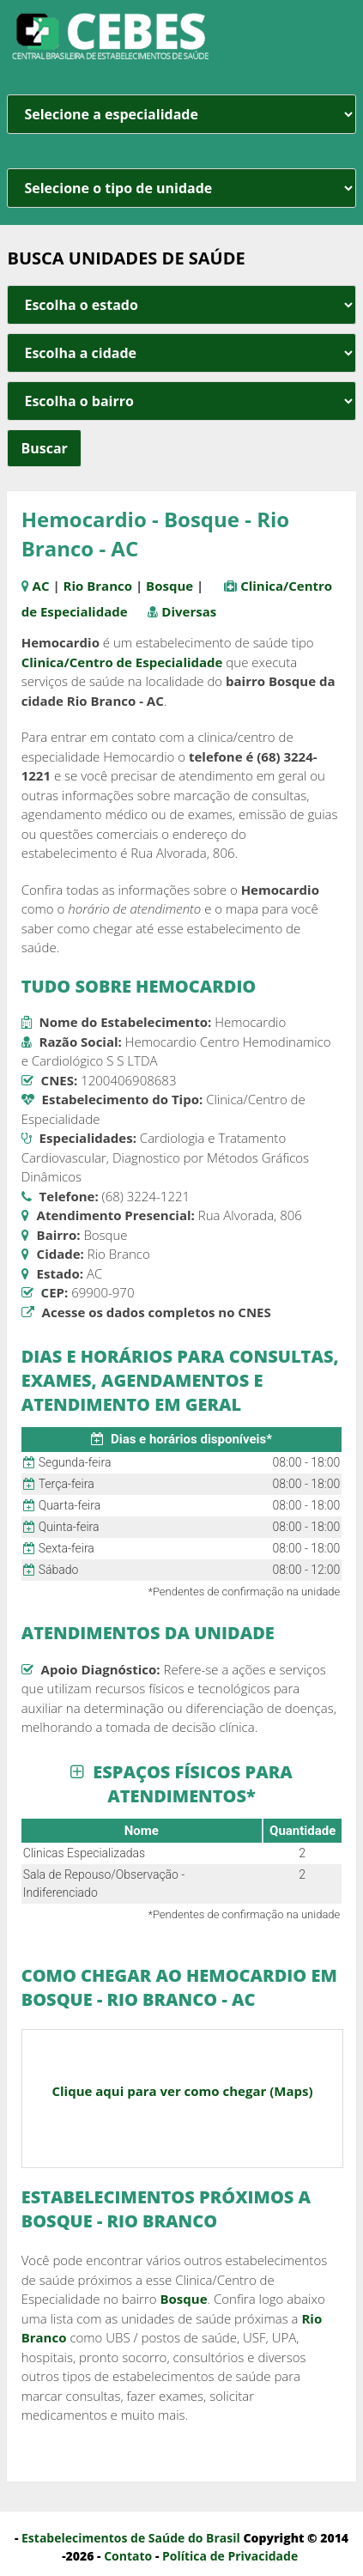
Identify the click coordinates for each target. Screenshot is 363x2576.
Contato (128, 2556)
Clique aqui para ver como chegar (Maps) (181, 2090)
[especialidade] (181, 114)
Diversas (188, 611)
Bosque (169, 585)
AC (41, 585)
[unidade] (181, 188)
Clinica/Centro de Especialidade (122, 662)
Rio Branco (98, 585)
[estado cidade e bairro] (181, 305)
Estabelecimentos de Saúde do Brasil (130, 2538)
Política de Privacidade (230, 2556)
